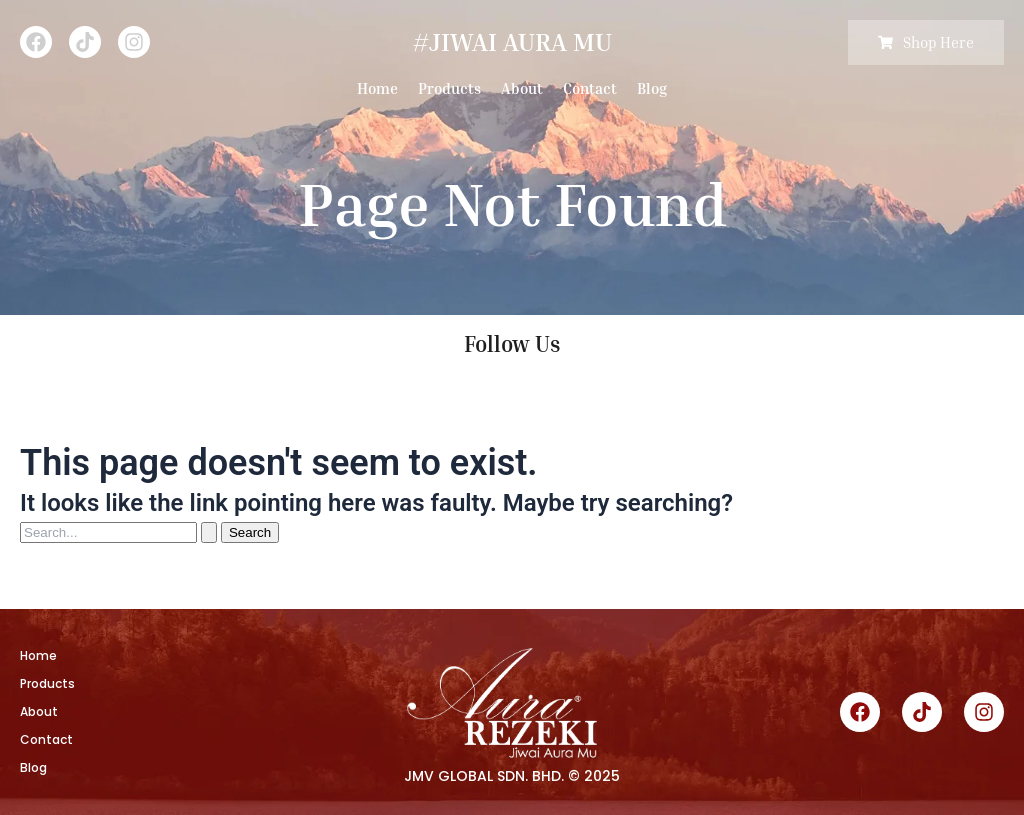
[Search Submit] (209, 532)
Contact (590, 88)
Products (449, 88)
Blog (652, 88)
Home (377, 88)
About (522, 88)
